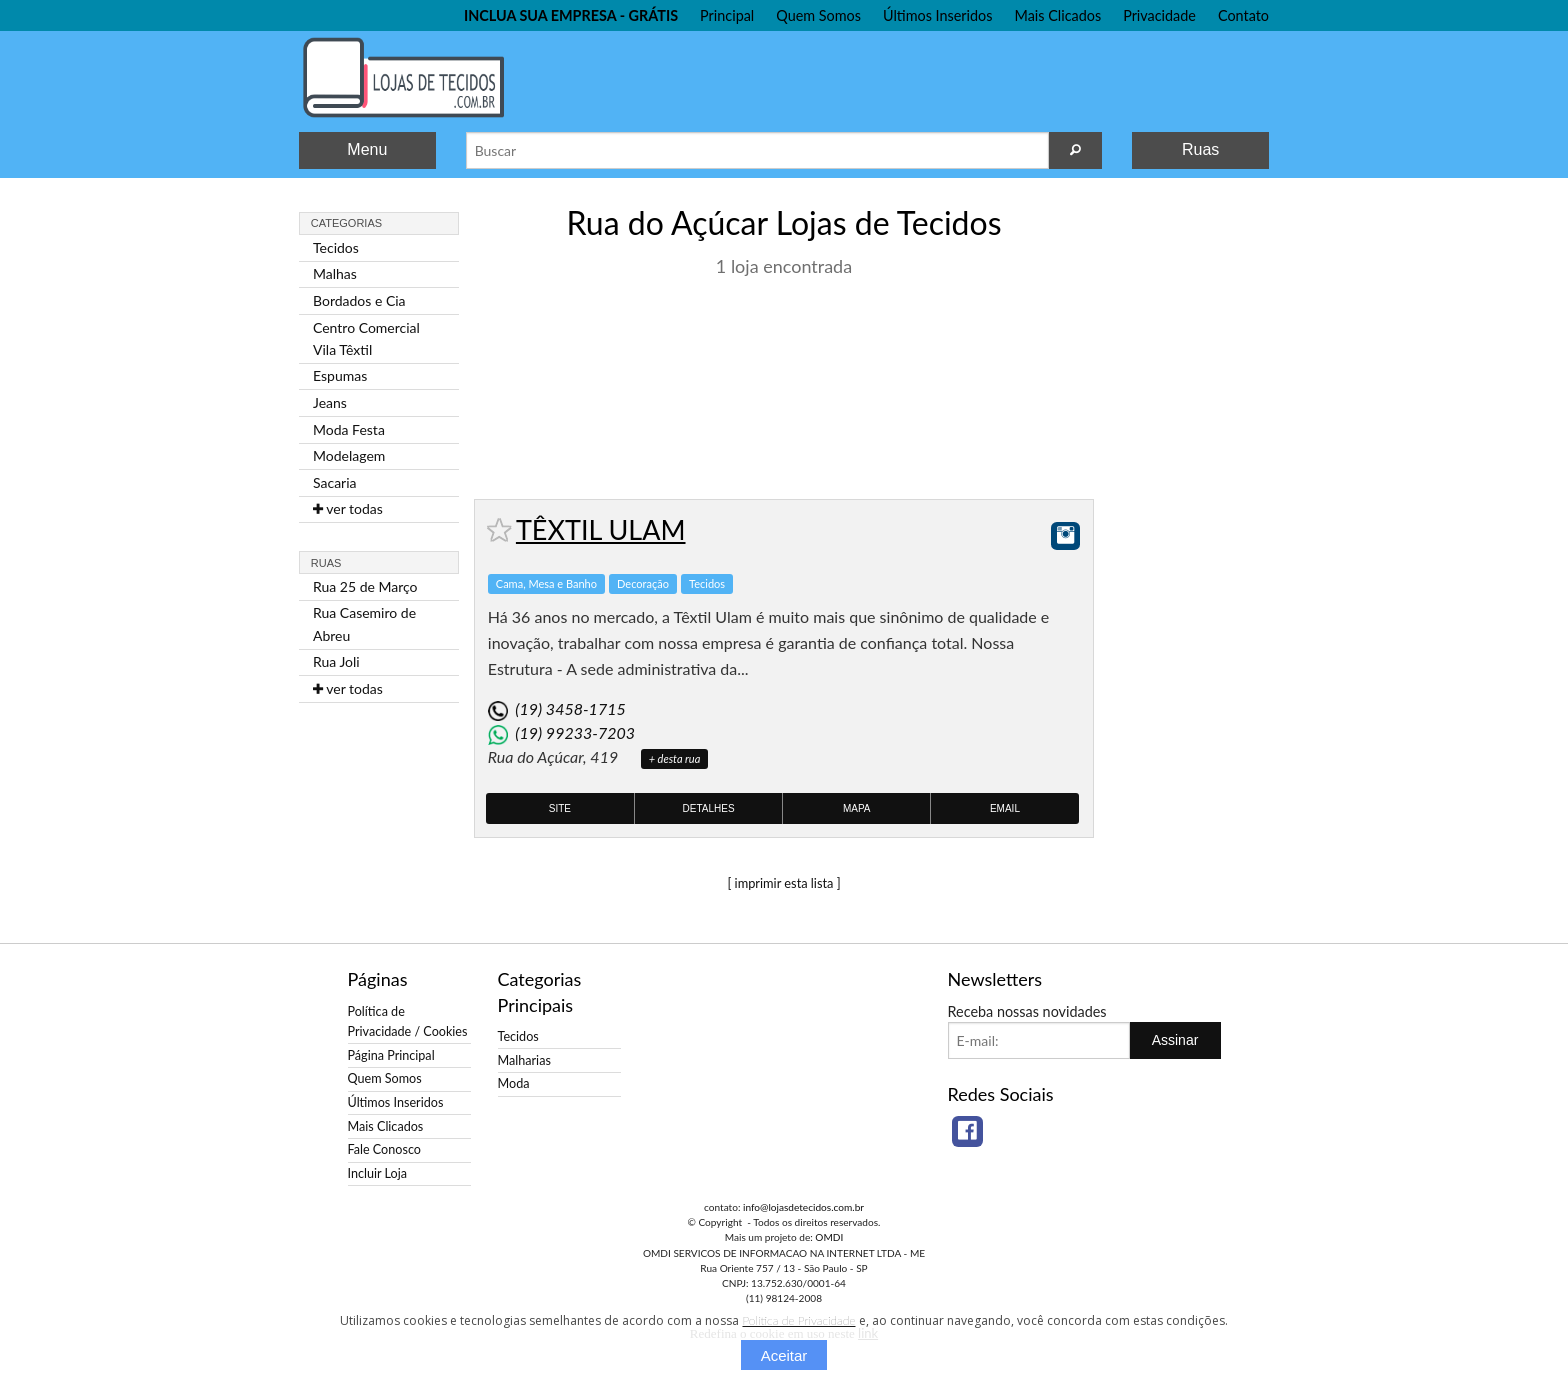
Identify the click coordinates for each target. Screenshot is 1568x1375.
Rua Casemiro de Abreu (364, 623)
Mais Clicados (1058, 15)
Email (1005, 808)
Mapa (857, 808)
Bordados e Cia (359, 300)
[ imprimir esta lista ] (783, 883)
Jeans (330, 402)
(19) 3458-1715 (570, 708)
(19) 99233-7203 (575, 732)
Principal (727, 15)
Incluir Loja (377, 1173)
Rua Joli (336, 661)
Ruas (1200, 149)
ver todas (348, 508)
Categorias (346, 223)
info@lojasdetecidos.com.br (803, 1207)
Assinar (1175, 1040)
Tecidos (336, 247)
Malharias (524, 1060)
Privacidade (1159, 15)
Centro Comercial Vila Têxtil (366, 338)
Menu (367, 149)
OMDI (829, 1237)
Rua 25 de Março (365, 586)
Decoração (643, 583)
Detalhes (709, 808)
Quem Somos (818, 15)
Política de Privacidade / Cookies (408, 1021)
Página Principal (391, 1055)
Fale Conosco (384, 1149)
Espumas (340, 375)
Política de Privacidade (798, 1320)
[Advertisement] (1189, 498)
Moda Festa (349, 429)
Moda (514, 1083)
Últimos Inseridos (938, 15)
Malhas (335, 273)
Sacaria (335, 482)
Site (560, 808)
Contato (1243, 15)
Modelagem (349, 455)
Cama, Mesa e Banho (546, 583)
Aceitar (784, 1355)
